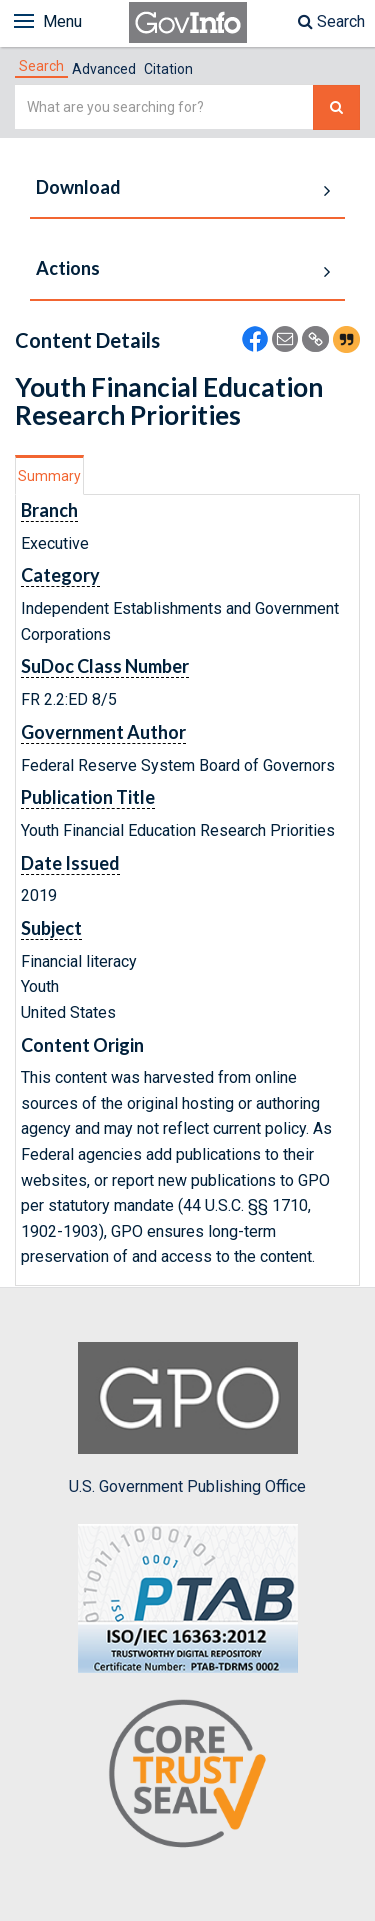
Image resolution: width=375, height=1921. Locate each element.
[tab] (41, 66)
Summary (49, 476)
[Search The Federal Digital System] (336, 107)
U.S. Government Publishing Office (187, 1419)
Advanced (104, 69)
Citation (168, 69)
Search (331, 21)
